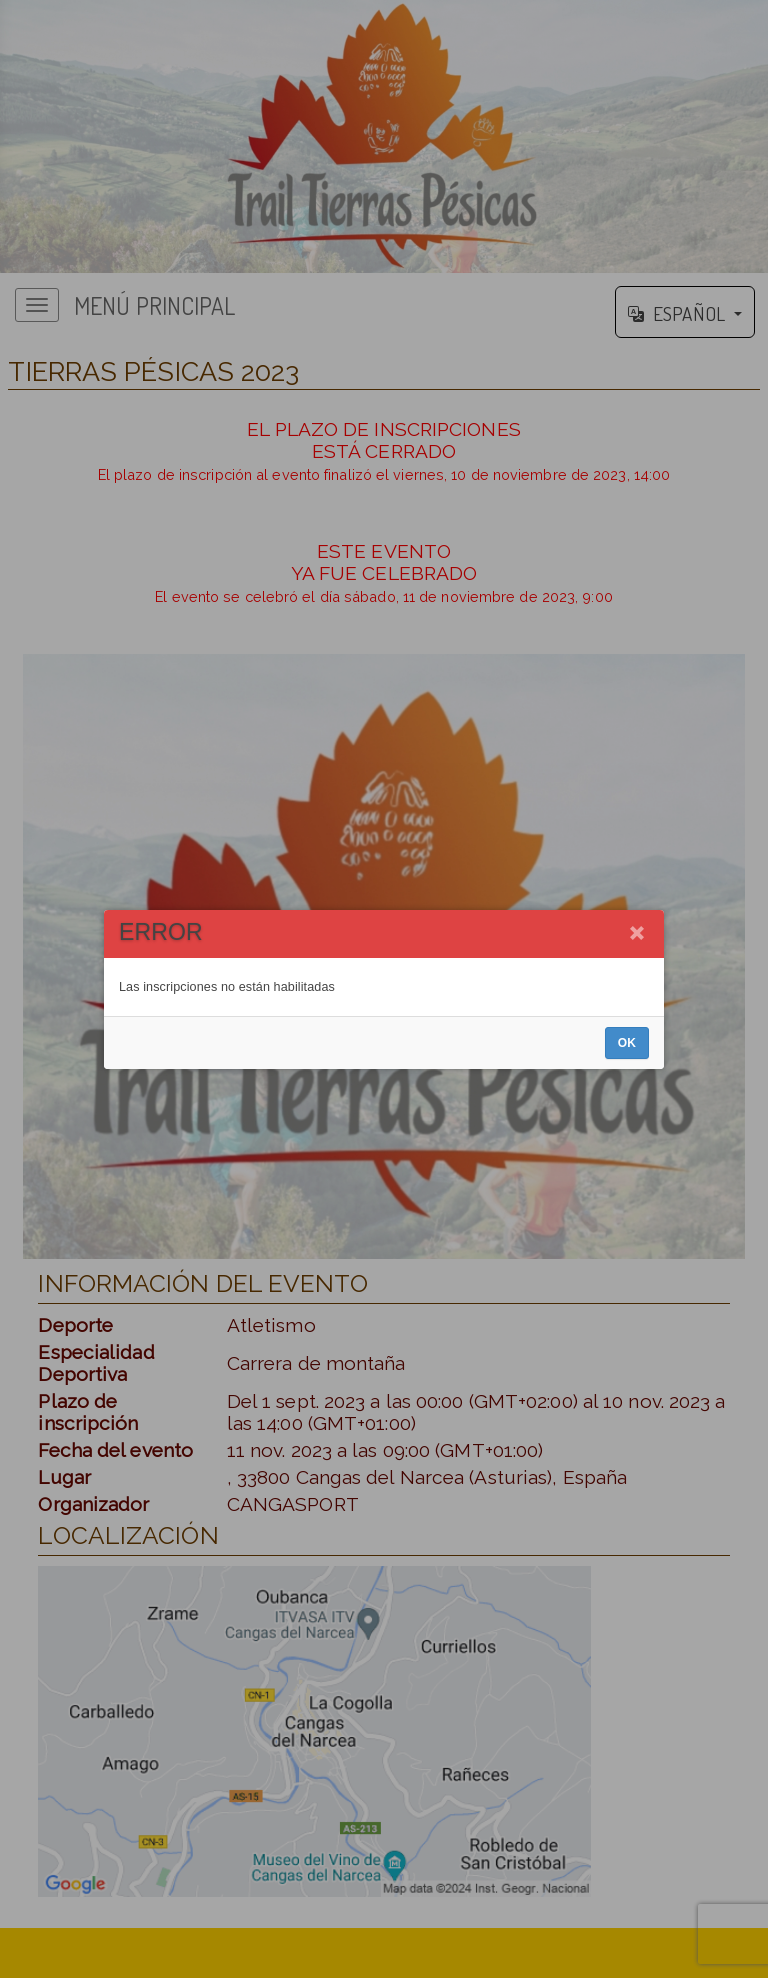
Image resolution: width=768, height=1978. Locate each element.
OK (627, 1043)
